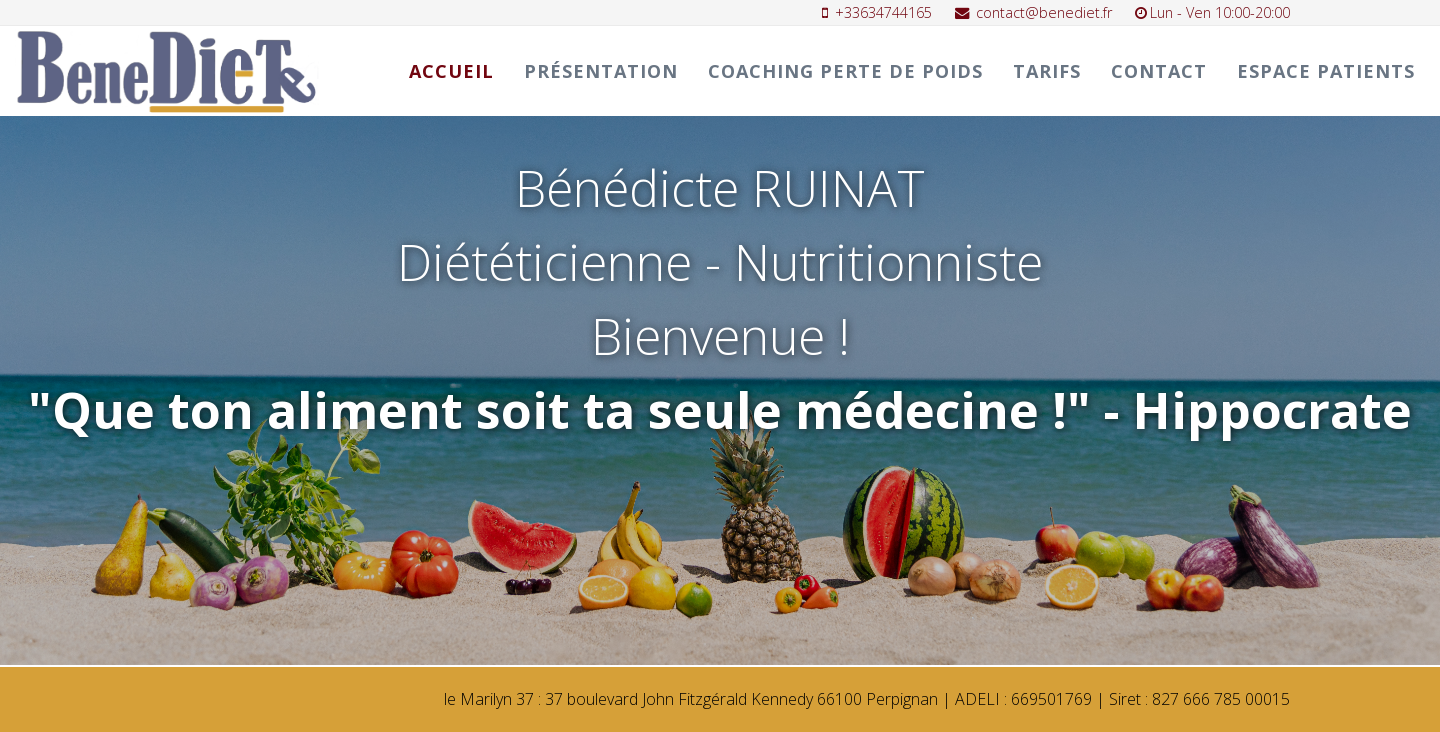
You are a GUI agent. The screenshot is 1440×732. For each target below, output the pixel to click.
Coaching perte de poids (845, 71)
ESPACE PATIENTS (1326, 71)
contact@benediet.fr (1044, 12)
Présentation (601, 71)
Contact (1159, 71)
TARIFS (1047, 71)
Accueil (451, 71)
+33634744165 (883, 12)
